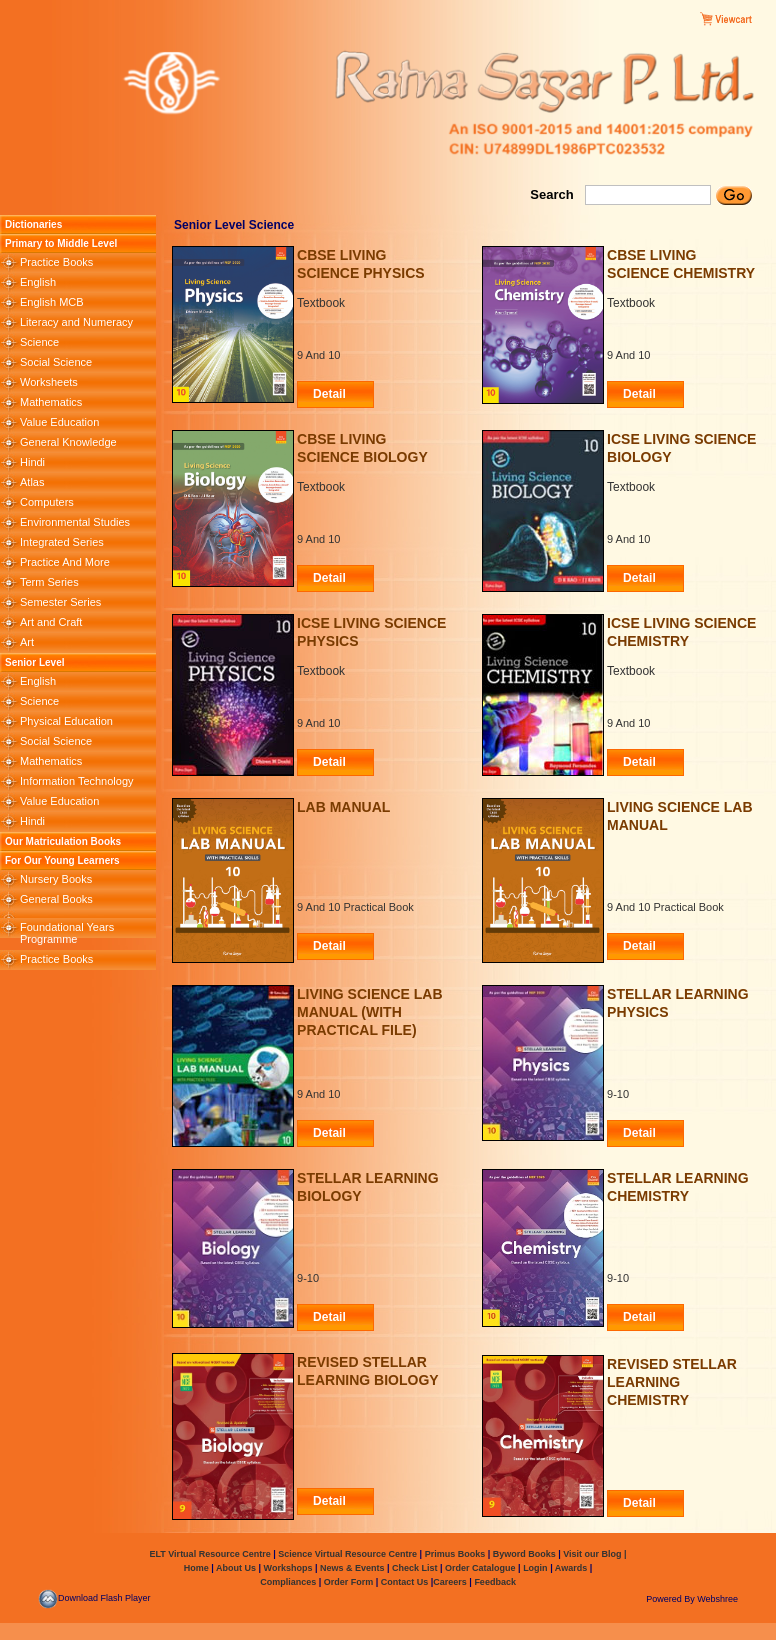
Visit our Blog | (594, 1554)
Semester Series (60, 602)
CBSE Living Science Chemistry (681, 264)
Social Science (56, 362)
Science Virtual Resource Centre (348, 1554)
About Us (235, 1568)
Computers (47, 502)
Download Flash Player (94, 1598)
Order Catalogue (480, 1568)
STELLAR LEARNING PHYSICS (678, 1003)
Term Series (49, 582)
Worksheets (49, 382)
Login (535, 1568)
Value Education (59, 422)
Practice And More (65, 562)
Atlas (32, 482)
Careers (451, 1582)
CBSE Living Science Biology (362, 448)
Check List (415, 1568)
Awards (570, 1568)
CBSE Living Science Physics (361, 264)
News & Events (350, 1568)
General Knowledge (68, 442)
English (38, 282)
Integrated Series (62, 542)
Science (39, 342)
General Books (56, 899)
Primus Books (456, 1554)
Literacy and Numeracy (76, 322)
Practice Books (56, 262)
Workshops (288, 1568)
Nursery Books (56, 879)
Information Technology (77, 781)
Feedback (495, 1582)
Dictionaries (33, 224)
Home (196, 1568)
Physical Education (66, 721)
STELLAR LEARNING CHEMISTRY (678, 1187)
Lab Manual (343, 807)
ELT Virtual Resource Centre (209, 1554)
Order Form (350, 1582)
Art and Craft (51, 622)
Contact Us (406, 1582)
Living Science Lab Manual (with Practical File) (369, 1005)
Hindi (32, 462)
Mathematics (51, 402)
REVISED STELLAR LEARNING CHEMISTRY (672, 1375)
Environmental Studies (75, 522)
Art (27, 642)
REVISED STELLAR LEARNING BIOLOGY (368, 1371)
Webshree (717, 1599)
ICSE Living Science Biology (681, 448)
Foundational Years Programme (67, 933)
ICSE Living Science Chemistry (681, 632)
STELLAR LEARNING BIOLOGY (368, 1187)
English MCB (52, 302)
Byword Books (523, 1554)
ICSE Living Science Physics (371, 632)
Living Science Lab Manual (679, 816)
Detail (329, 394)
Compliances (288, 1582)
